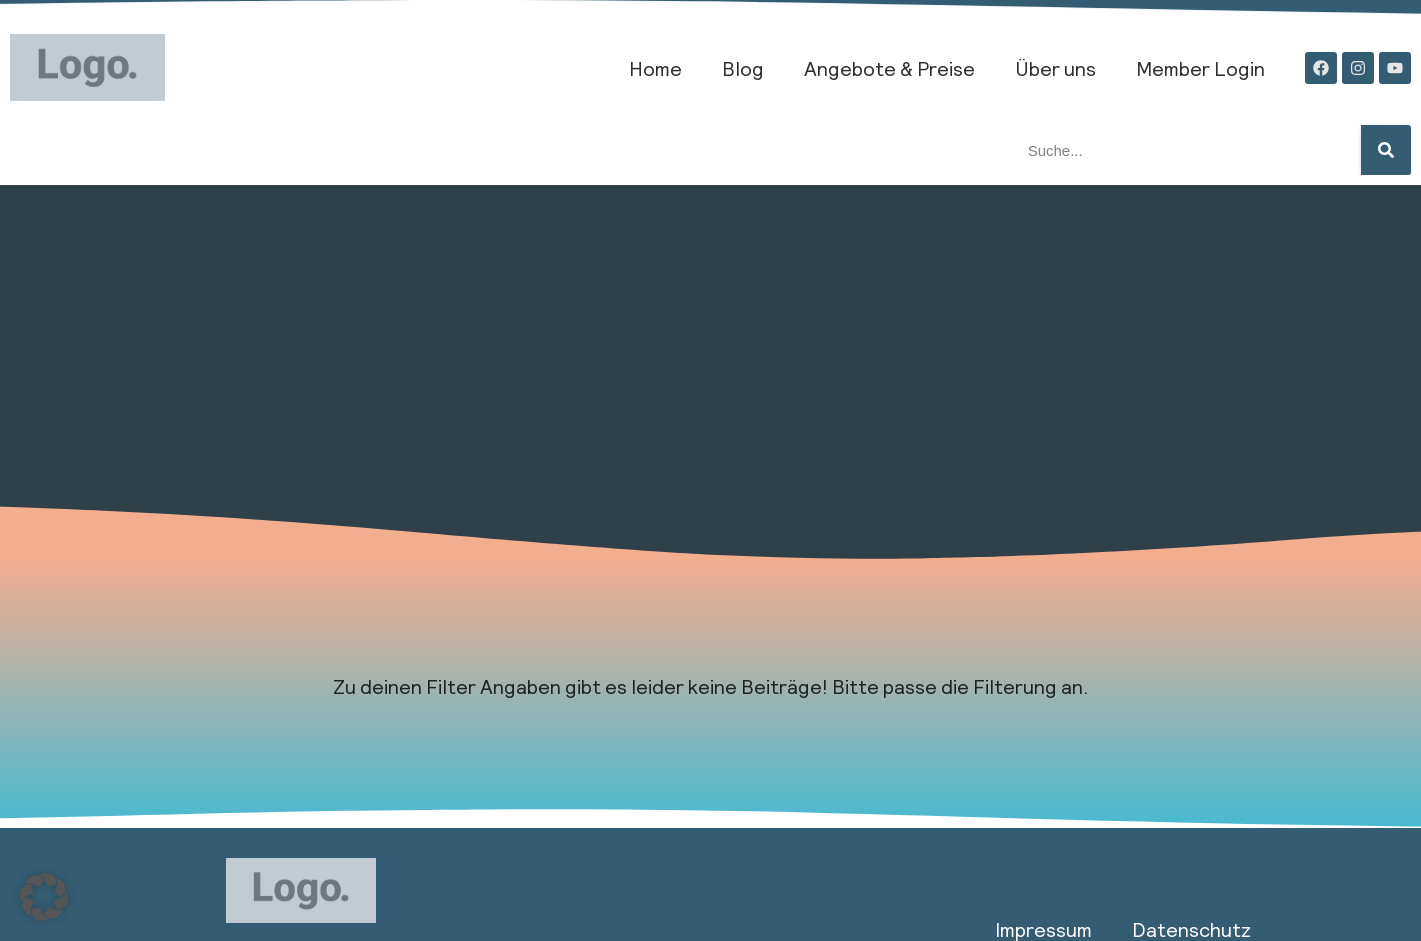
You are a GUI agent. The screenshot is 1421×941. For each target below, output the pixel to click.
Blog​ (743, 68)
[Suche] (1386, 150)
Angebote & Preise (889, 68)
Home (655, 68)
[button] (44, 897)
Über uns (1055, 68)
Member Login (1200, 68)
